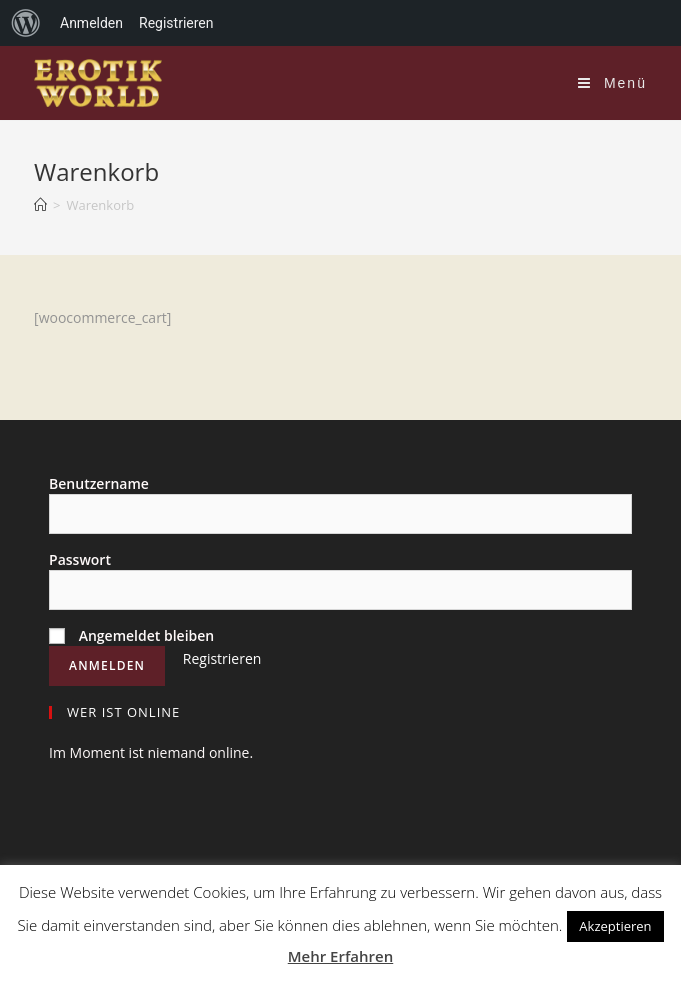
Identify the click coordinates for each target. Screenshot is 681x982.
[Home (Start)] (40, 205)
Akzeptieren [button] (615, 926)
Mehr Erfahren (341, 956)
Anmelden (91, 23)
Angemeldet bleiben (131, 635)
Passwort (80, 559)
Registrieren (222, 658)
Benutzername (99, 483)
